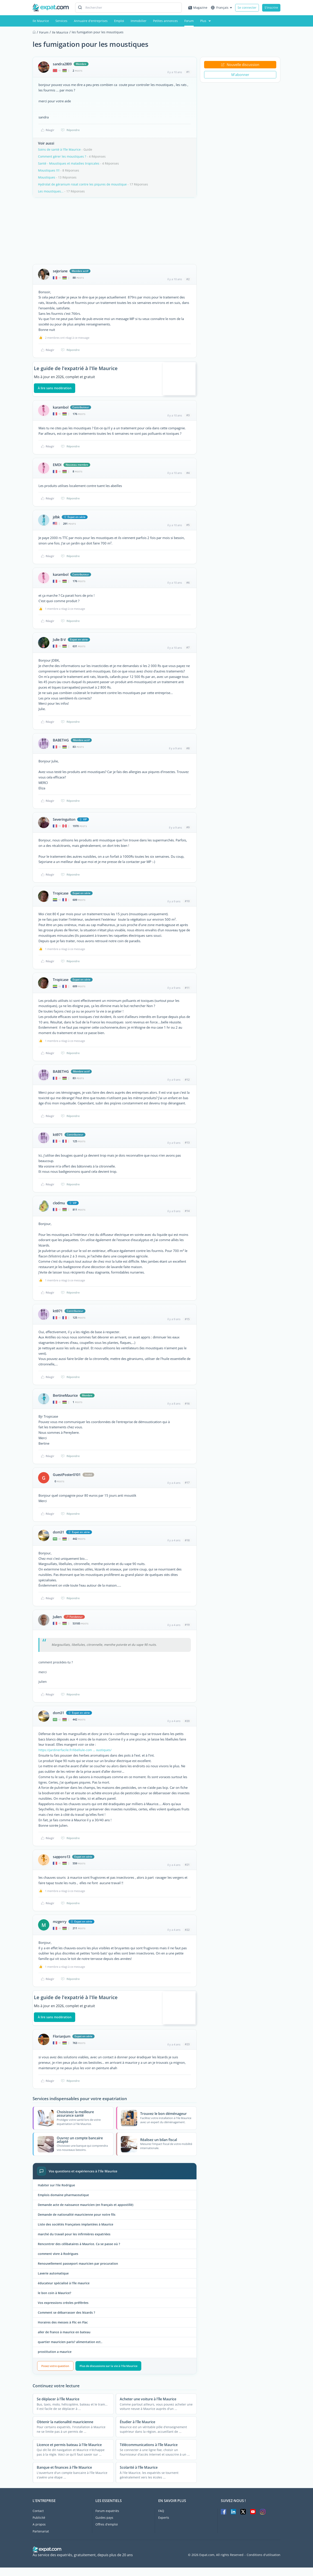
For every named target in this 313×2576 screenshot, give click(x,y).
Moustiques (46, 177)
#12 (187, 1084)
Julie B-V (59, 644)
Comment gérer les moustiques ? (62, 156)
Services (61, 21)
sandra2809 (62, 64)
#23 (187, 2053)
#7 (188, 652)
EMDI (57, 469)
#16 (187, 1408)
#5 (188, 529)
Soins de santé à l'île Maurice (59, 149)
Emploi (119, 21)
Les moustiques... (50, 191)
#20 (187, 1725)
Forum (189, 21)
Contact (38, 2520)
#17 (187, 1487)
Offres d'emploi (106, 2533)
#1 (188, 72)
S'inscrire (271, 7)
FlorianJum (61, 2045)
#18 (187, 1545)
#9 (188, 832)
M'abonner (240, 74)
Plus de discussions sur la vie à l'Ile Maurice (108, 2375)
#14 (187, 1215)
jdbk (56, 521)
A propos (39, 2533)
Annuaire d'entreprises (91, 21)
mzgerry (60, 1926)
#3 (188, 419)
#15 (187, 1323)
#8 (188, 753)
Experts (163, 2526)
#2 (188, 279)
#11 (187, 992)
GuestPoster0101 (67, 1479)
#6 (188, 587)
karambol (60, 411)
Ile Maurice (41, 21)
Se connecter (247, 7)
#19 (187, 1629)
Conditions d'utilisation (263, 2563)
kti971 (58, 1139)
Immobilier (139, 21)
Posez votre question (55, 2375)
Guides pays (104, 2526)
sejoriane (60, 271)
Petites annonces (165, 21)
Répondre (70, 130)
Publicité (39, 2526)
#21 (187, 1869)
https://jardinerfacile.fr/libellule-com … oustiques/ (75, 1754)
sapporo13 (61, 1861)
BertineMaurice (65, 1400)
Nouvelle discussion (240, 64)
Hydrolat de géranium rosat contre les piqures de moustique (82, 184)
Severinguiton (64, 824)
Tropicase (60, 897)
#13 (187, 1147)
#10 (187, 905)
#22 (187, 1934)
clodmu (59, 1207)
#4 (188, 477)
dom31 (58, 1536)
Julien (57, 1621)
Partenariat (41, 2540)
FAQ (161, 2520)
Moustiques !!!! (49, 170)
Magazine (197, 7)
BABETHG (61, 744)
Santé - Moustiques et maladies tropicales (68, 163)
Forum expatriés (107, 2520)
